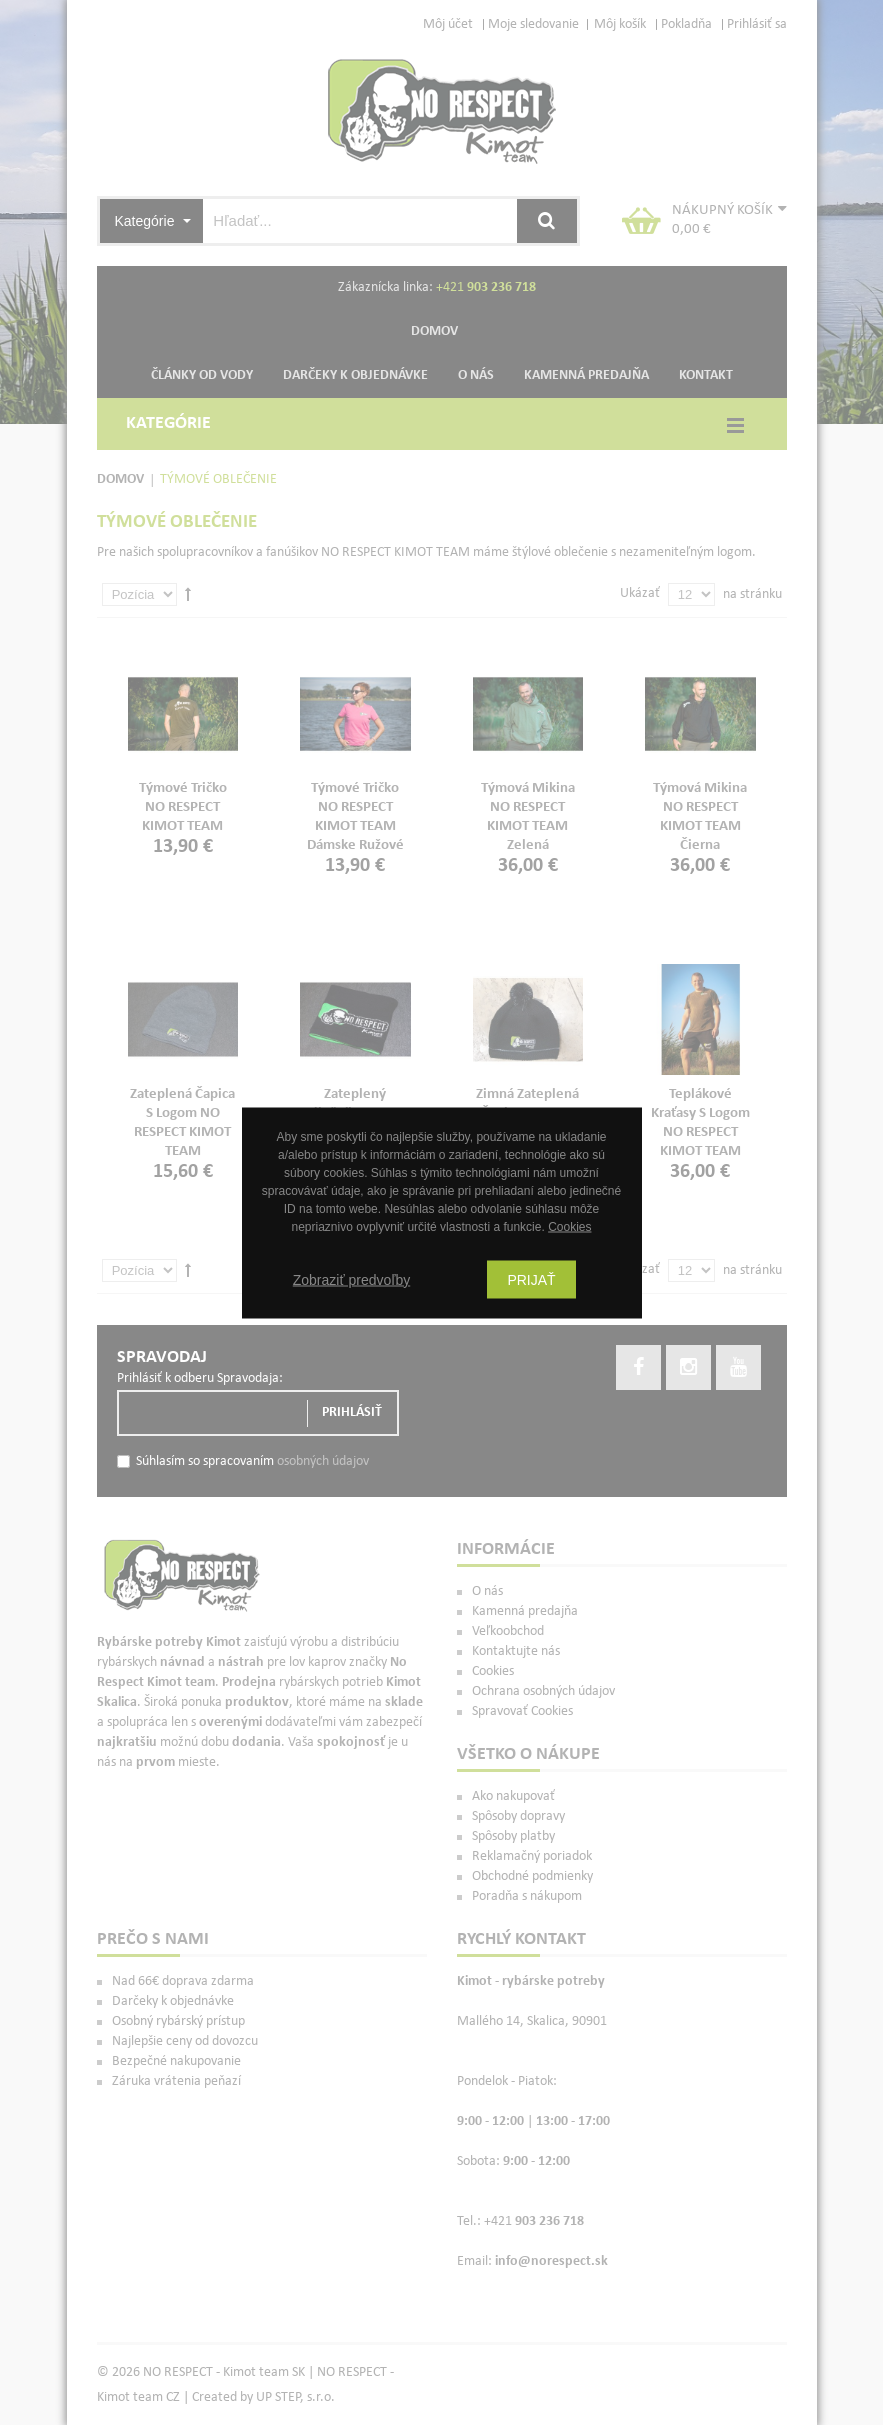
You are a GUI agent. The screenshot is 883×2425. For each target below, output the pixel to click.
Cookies (569, 1226)
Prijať (531, 1279)
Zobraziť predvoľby (352, 1279)
